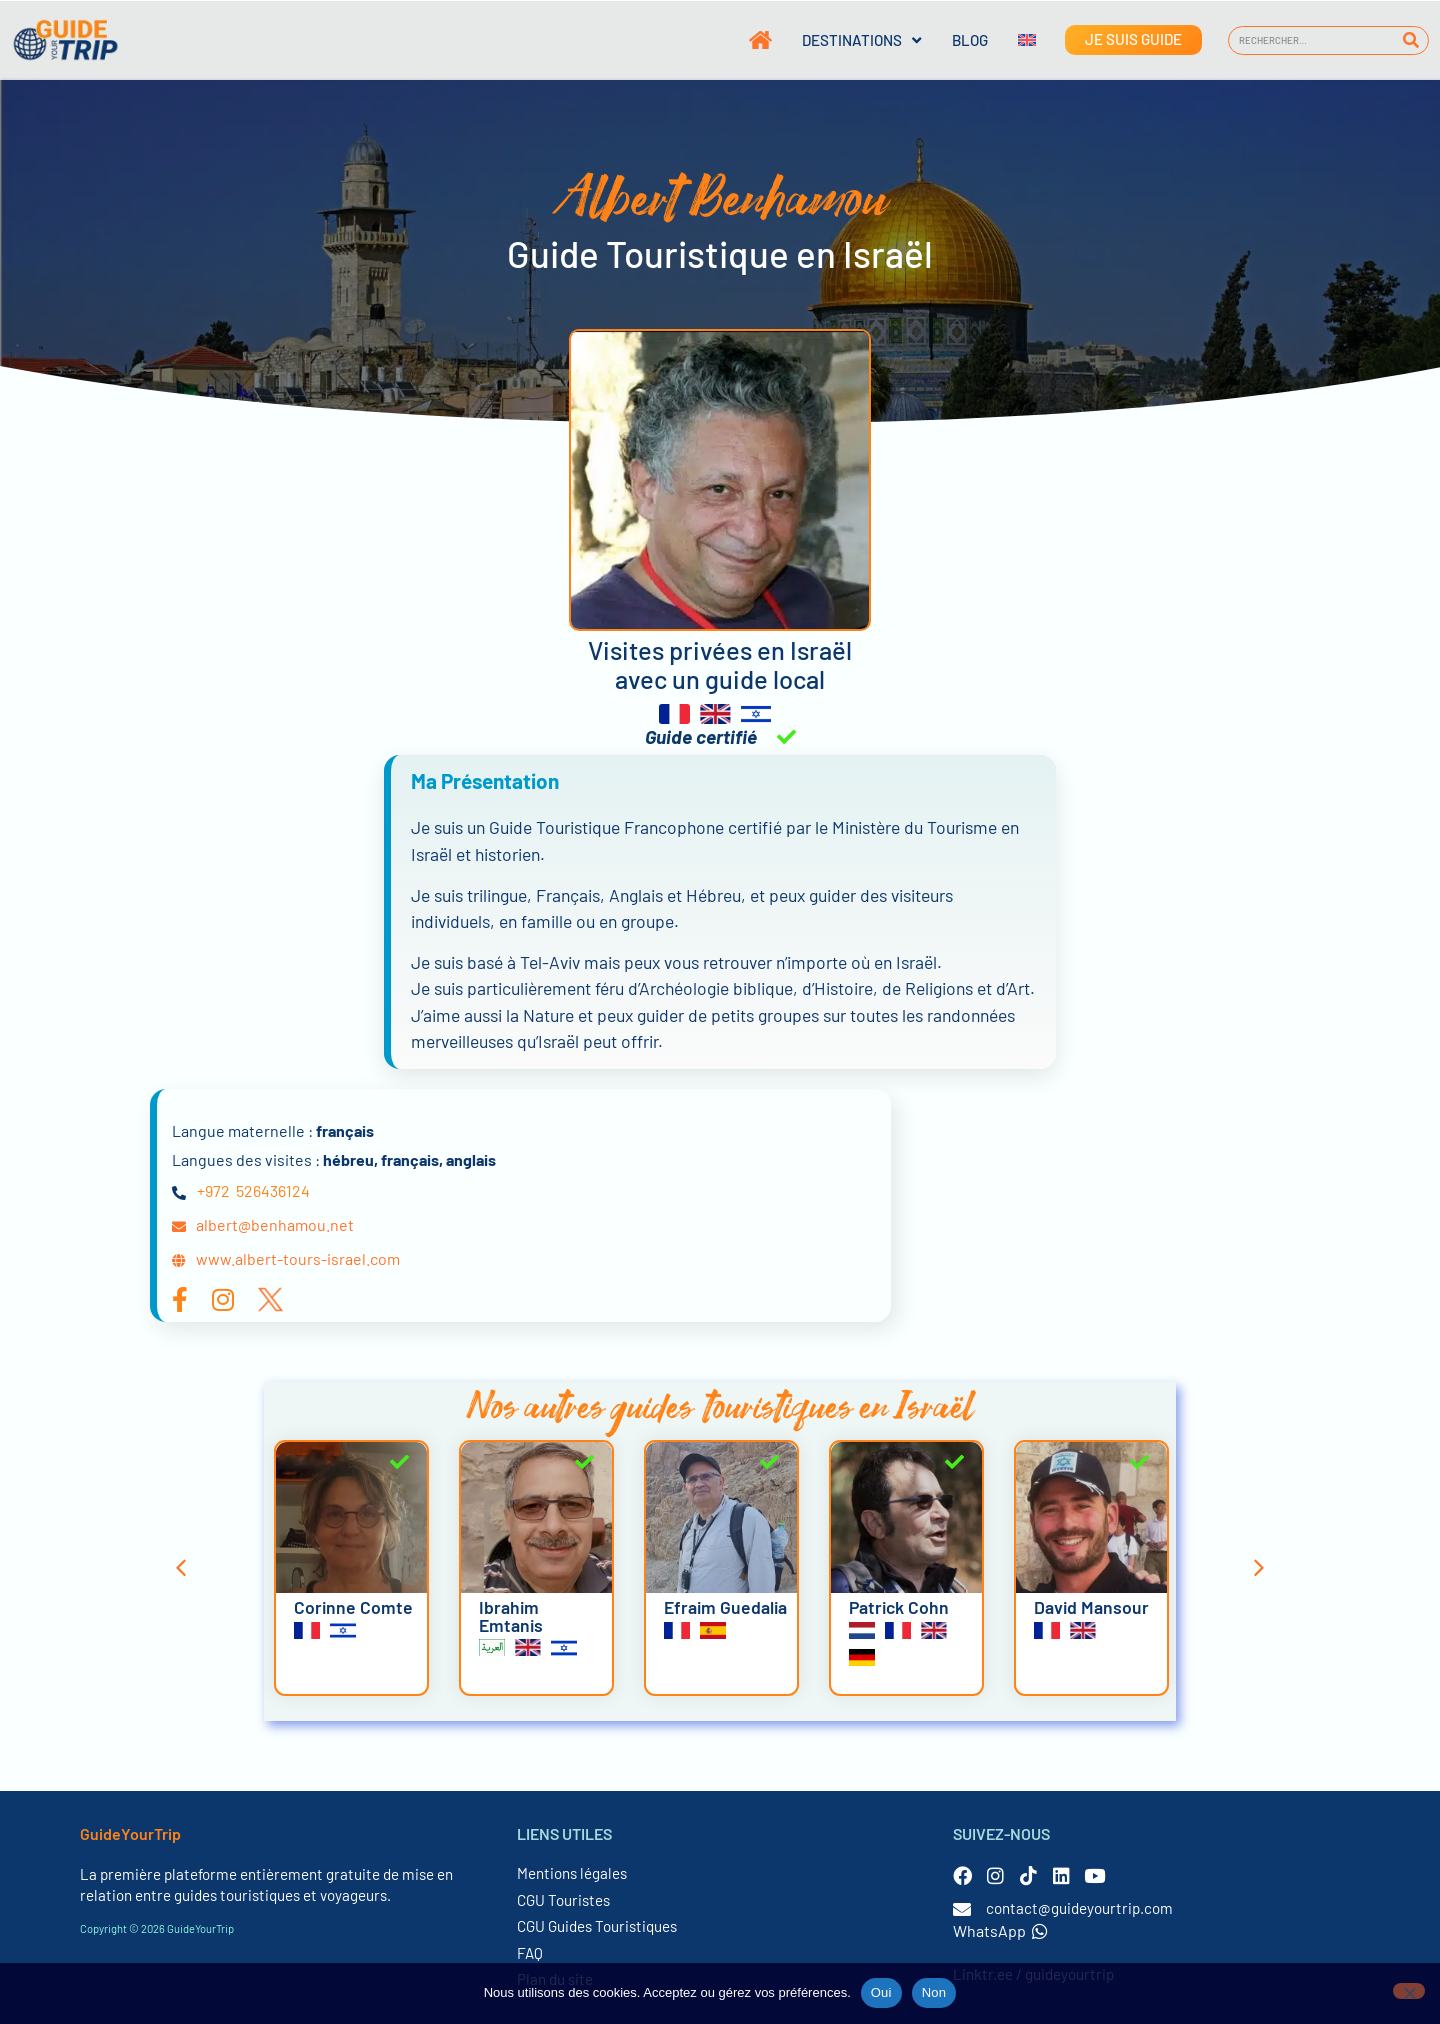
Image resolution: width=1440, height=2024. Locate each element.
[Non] (1409, 1991)
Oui (881, 1992)
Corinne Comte (353, 1607)
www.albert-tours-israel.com (298, 1258)
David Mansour (1091, 1607)
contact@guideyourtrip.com (1079, 1908)
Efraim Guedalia (725, 1607)
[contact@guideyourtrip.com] (962, 1909)
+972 (213, 1190)
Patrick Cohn (899, 1607)
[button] (181, 1568)
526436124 (273, 1190)
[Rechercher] (1410, 40)
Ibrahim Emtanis (511, 1616)
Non (934, 1992)
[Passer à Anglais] (1012, 40)
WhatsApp (1000, 1930)
